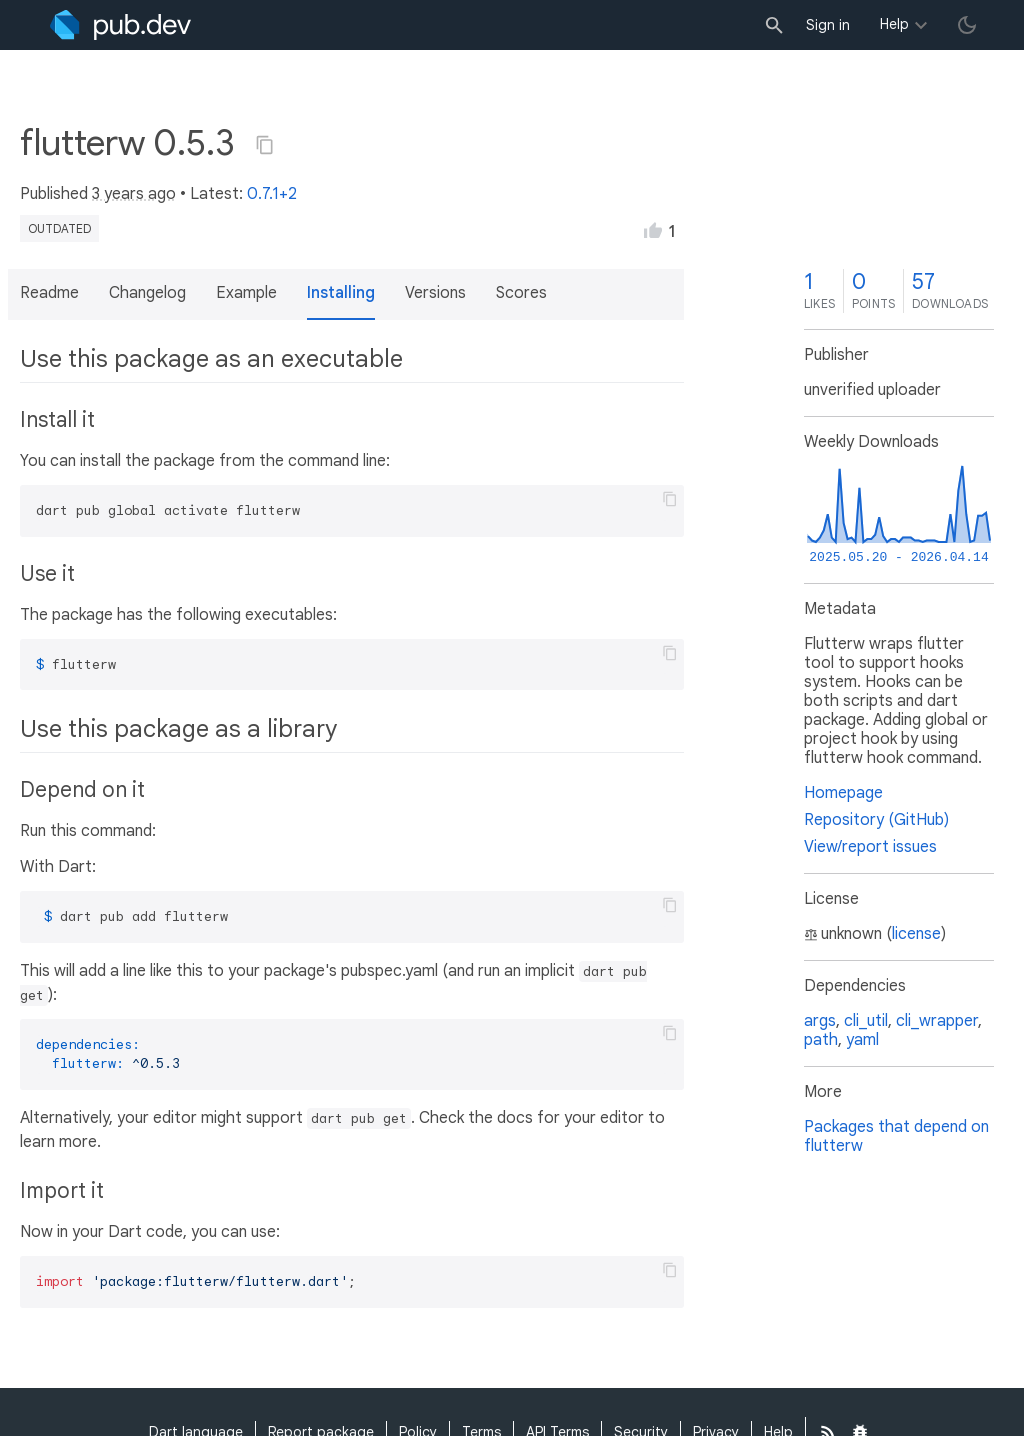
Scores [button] (521, 293)
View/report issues (870, 847)
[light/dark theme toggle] (967, 25)
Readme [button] (49, 293)
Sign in (828, 25)
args (820, 1021)
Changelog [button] (147, 293)
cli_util (866, 1021)
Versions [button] (435, 293)
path (821, 1040)
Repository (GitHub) (876, 820)
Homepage (843, 793)
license (916, 934)
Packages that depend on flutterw (896, 1136)
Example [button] (246, 293)
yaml (862, 1040)
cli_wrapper (937, 1021)
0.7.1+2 (272, 194)
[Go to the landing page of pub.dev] (120, 25)
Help (894, 24)
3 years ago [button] (134, 194)
